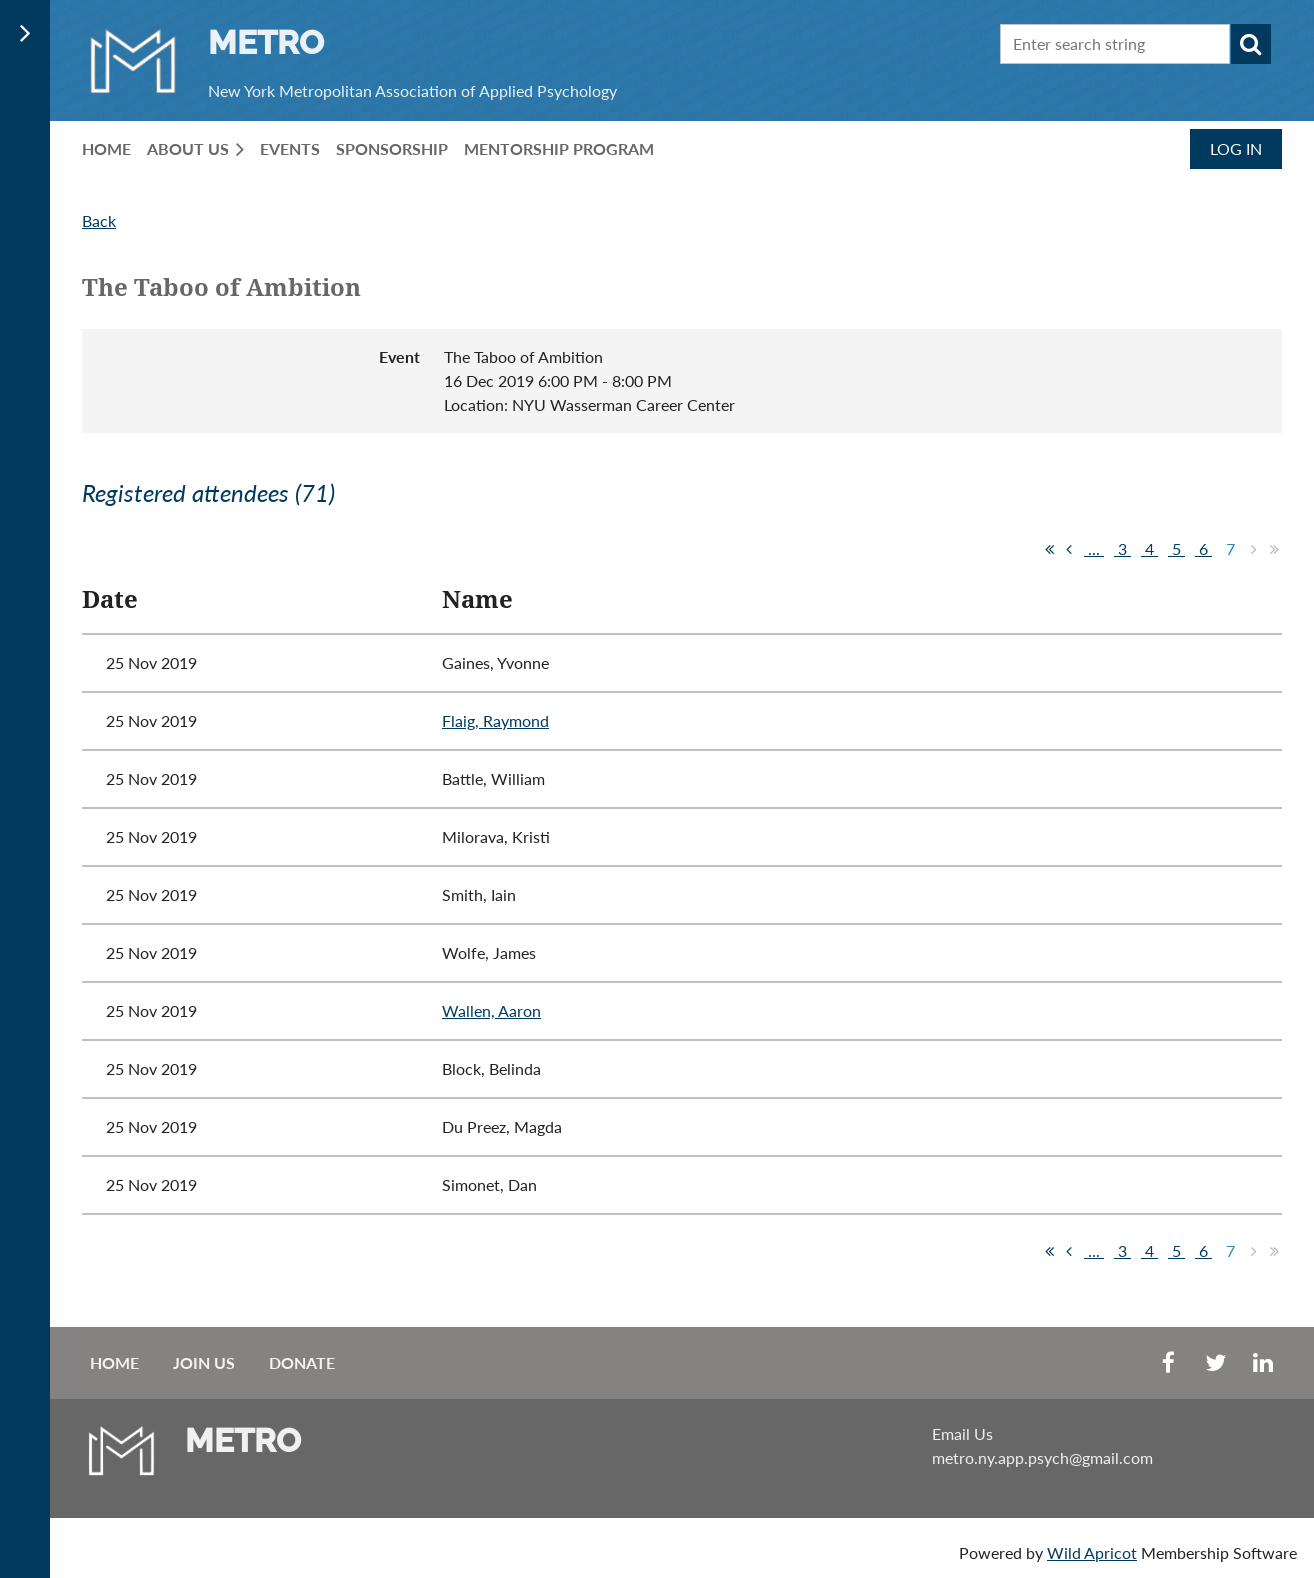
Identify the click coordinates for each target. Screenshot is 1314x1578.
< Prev (1069, 549)
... (1094, 548)
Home (114, 1362)
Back (99, 220)
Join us (204, 1362)
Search (1251, 44)
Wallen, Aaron (491, 1010)
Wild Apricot (1092, 1552)
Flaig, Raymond (495, 720)
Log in (1236, 148)
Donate (302, 1362)
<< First (1049, 549)
